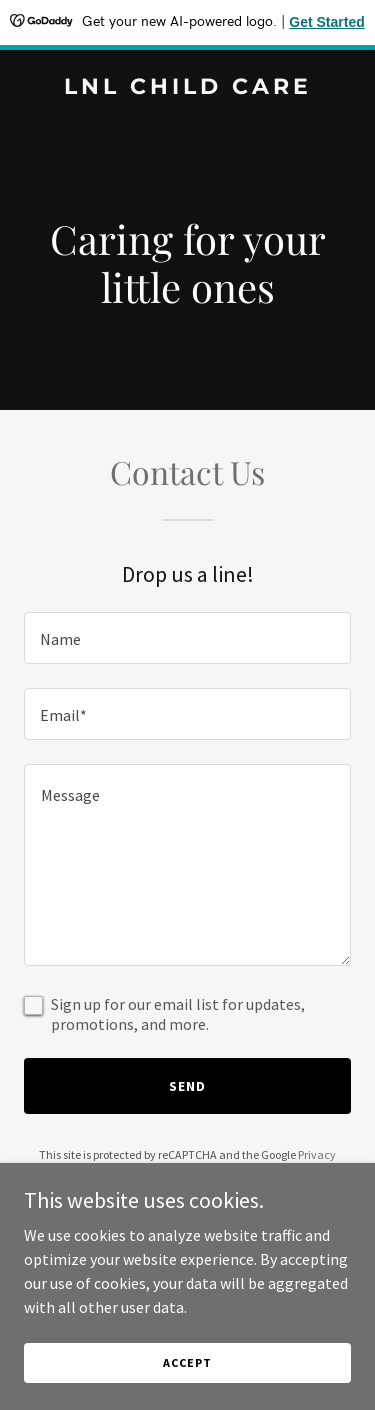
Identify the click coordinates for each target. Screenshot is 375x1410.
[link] (187, 88)
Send (187, 1086)
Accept (187, 1362)
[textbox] (187, 638)
